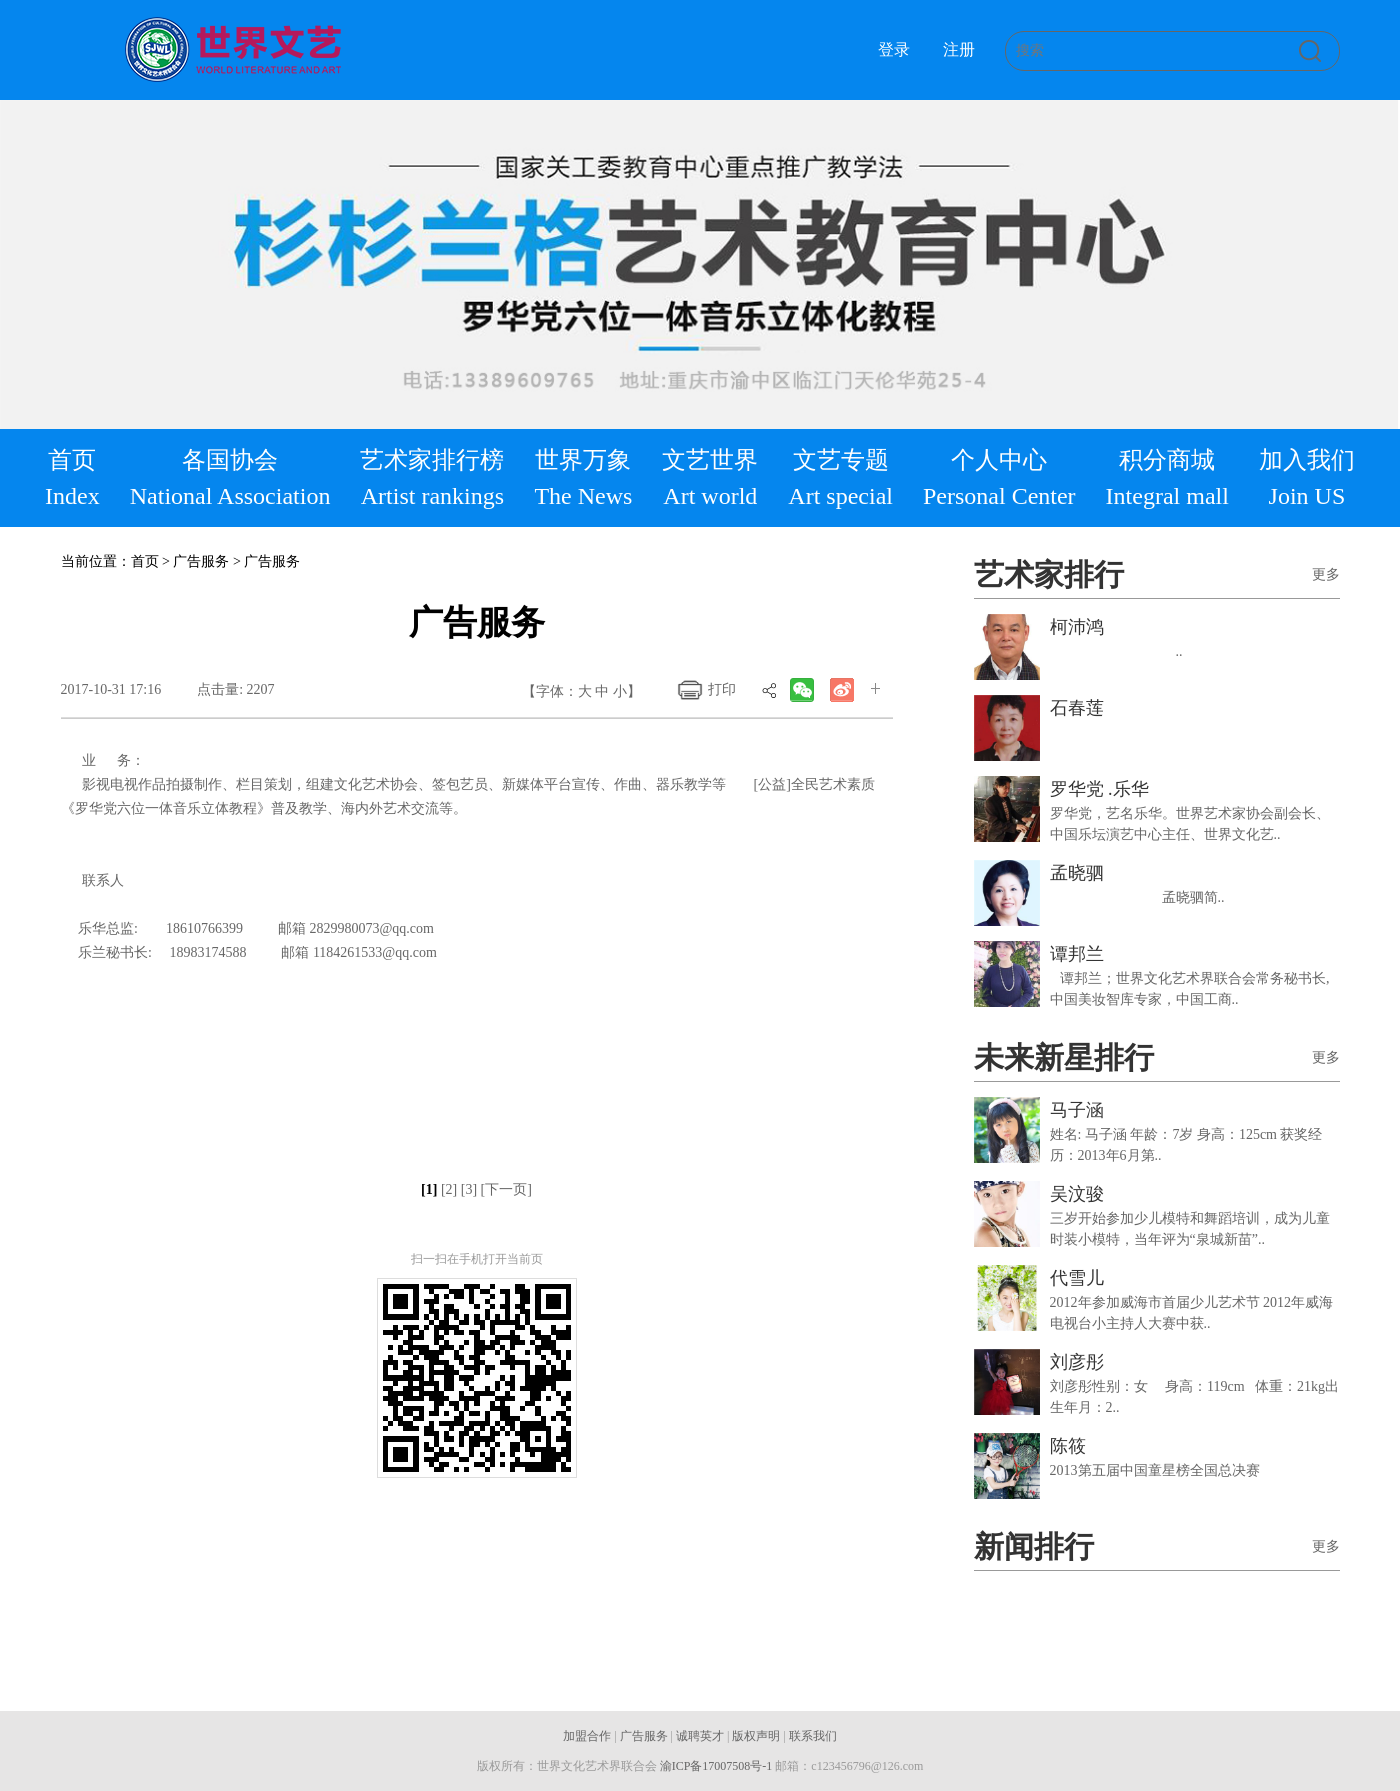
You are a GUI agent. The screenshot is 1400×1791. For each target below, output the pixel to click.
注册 (959, 49)
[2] (449, 1189)
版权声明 (756, 1736)
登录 (894, 49)
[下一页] (506, 1189)
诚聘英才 (700, 1736)
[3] (469, 1189)
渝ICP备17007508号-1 (716, 1766)
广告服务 (644, 1736)
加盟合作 (587, 1736)
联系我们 (813, 1736)
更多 (1326, 574)
